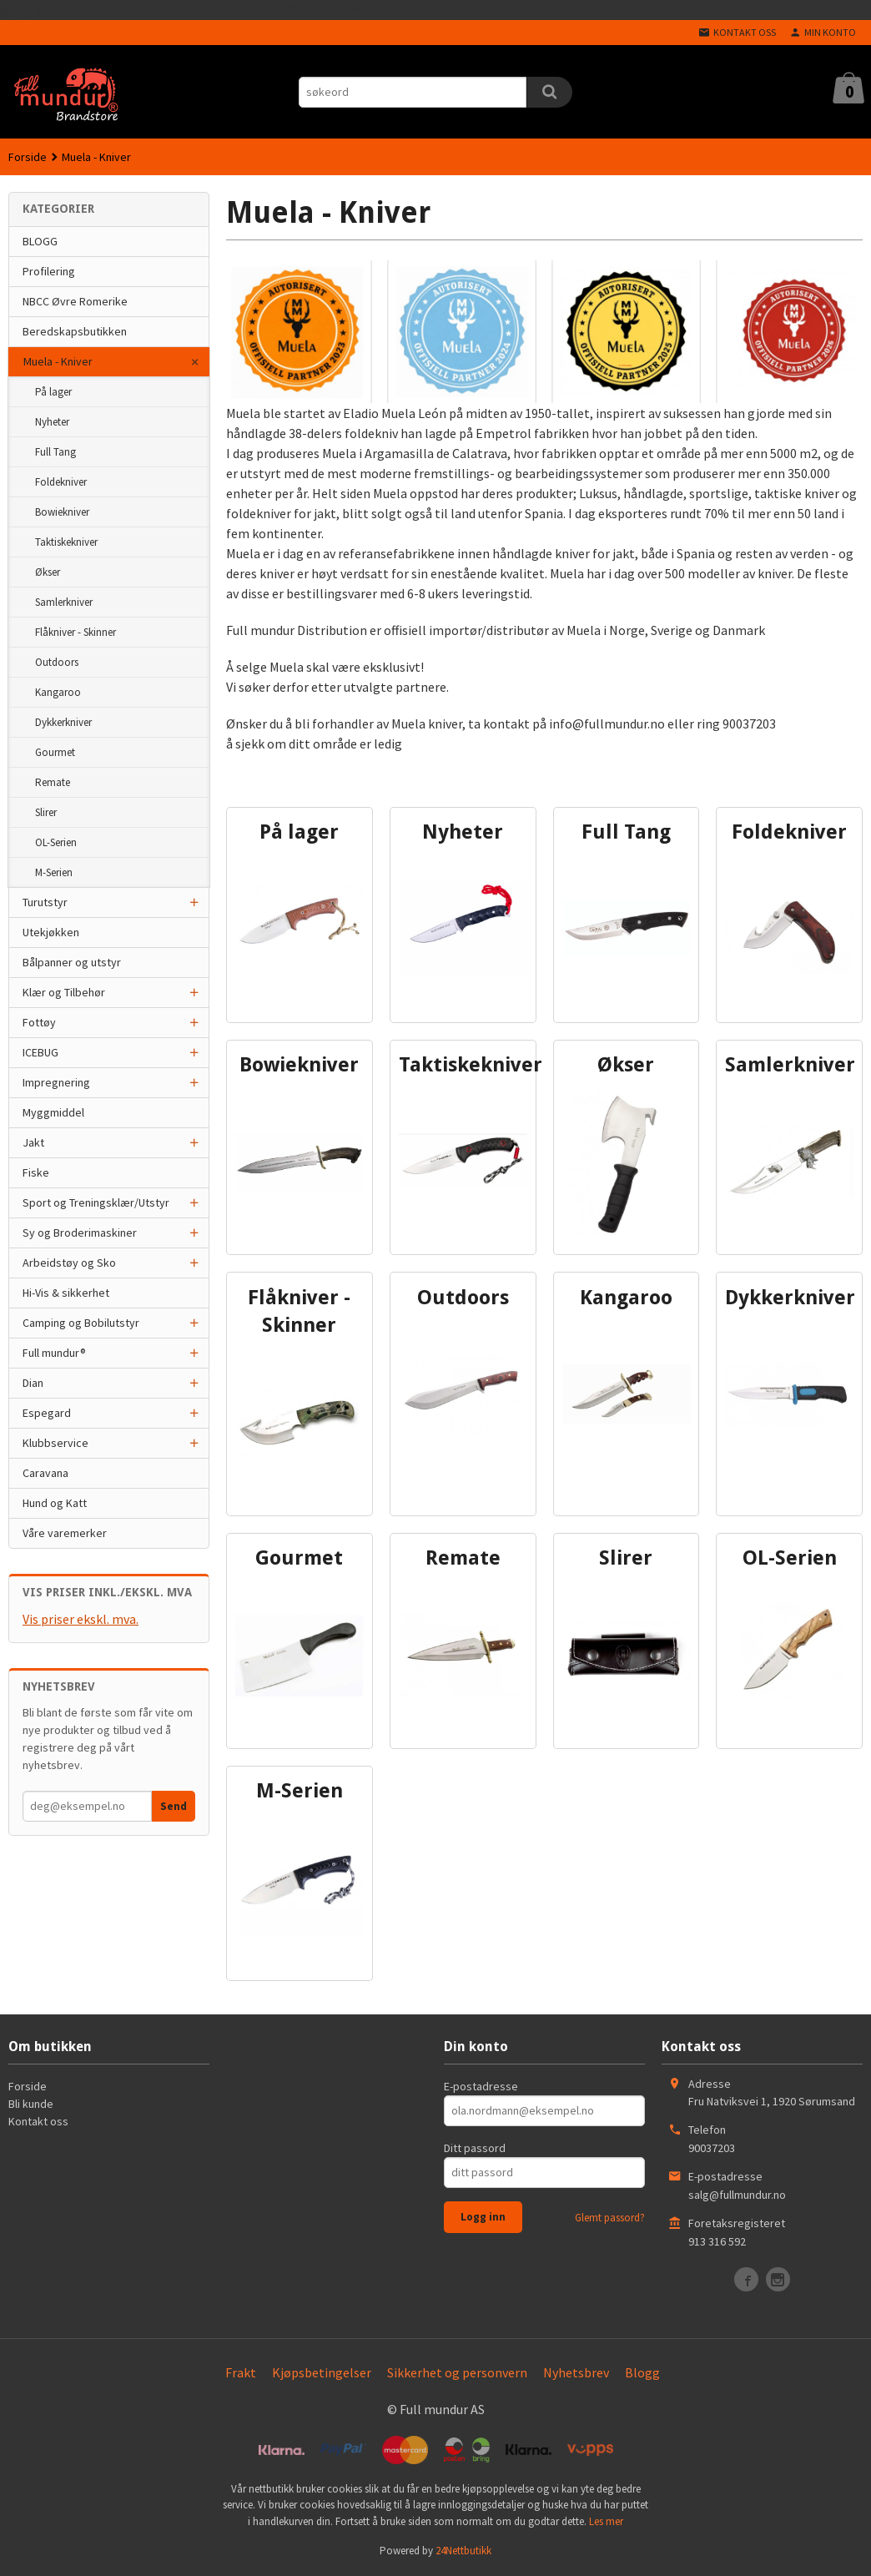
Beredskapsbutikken (75, 331)
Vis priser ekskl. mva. (80, 1619)
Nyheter (52, 422)
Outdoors (56, 662)
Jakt (33, 1142)
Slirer (46, 812)
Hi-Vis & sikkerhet (66, 1292)
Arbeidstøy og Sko (69, 1262)
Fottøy (39, 1022)
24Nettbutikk (463, 2550)
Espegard (47, 1412)
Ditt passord (475, 2147)
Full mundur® (54, 1352)
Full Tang (55, 452)
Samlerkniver (64, 602)
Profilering (49, 271)
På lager (53, 392)
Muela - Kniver (58, 361)
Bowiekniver (62, 512)
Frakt (240, 2372)
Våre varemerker (65, 1532)
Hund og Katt (55, 1502)
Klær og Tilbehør (64, 992)
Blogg (642, 2372)
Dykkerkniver (63, 722)
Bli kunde (30, 2103)
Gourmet (55, 752)
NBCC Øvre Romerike (75, 301)
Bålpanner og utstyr (72, 962)
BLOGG (40, 241)
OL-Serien (56, 842)
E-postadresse (481, 2086)
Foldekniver (61, 482)
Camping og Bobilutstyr (81, 1322)
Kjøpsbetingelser (321, 2372)
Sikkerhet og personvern (457, 2372)
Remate (52, 782)
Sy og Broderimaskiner (80, 1232)
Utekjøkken (51, 932)
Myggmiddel (53, 1112)
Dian (33, 1382)
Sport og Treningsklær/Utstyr (96, 1202)
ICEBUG (40, 1052)
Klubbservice (55, 1442)
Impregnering (56, 1082)
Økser (47, 572)
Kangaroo (58, 692)
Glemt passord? (610, 2218)
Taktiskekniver (66, 542)
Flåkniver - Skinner (75, 632)
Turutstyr (45, 902)
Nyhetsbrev (576, 2372)
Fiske (36, 1172)
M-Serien (54, 872)
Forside (27, 156)
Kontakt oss (38, 2121)
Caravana (45, 1472)
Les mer (606, 2521)
